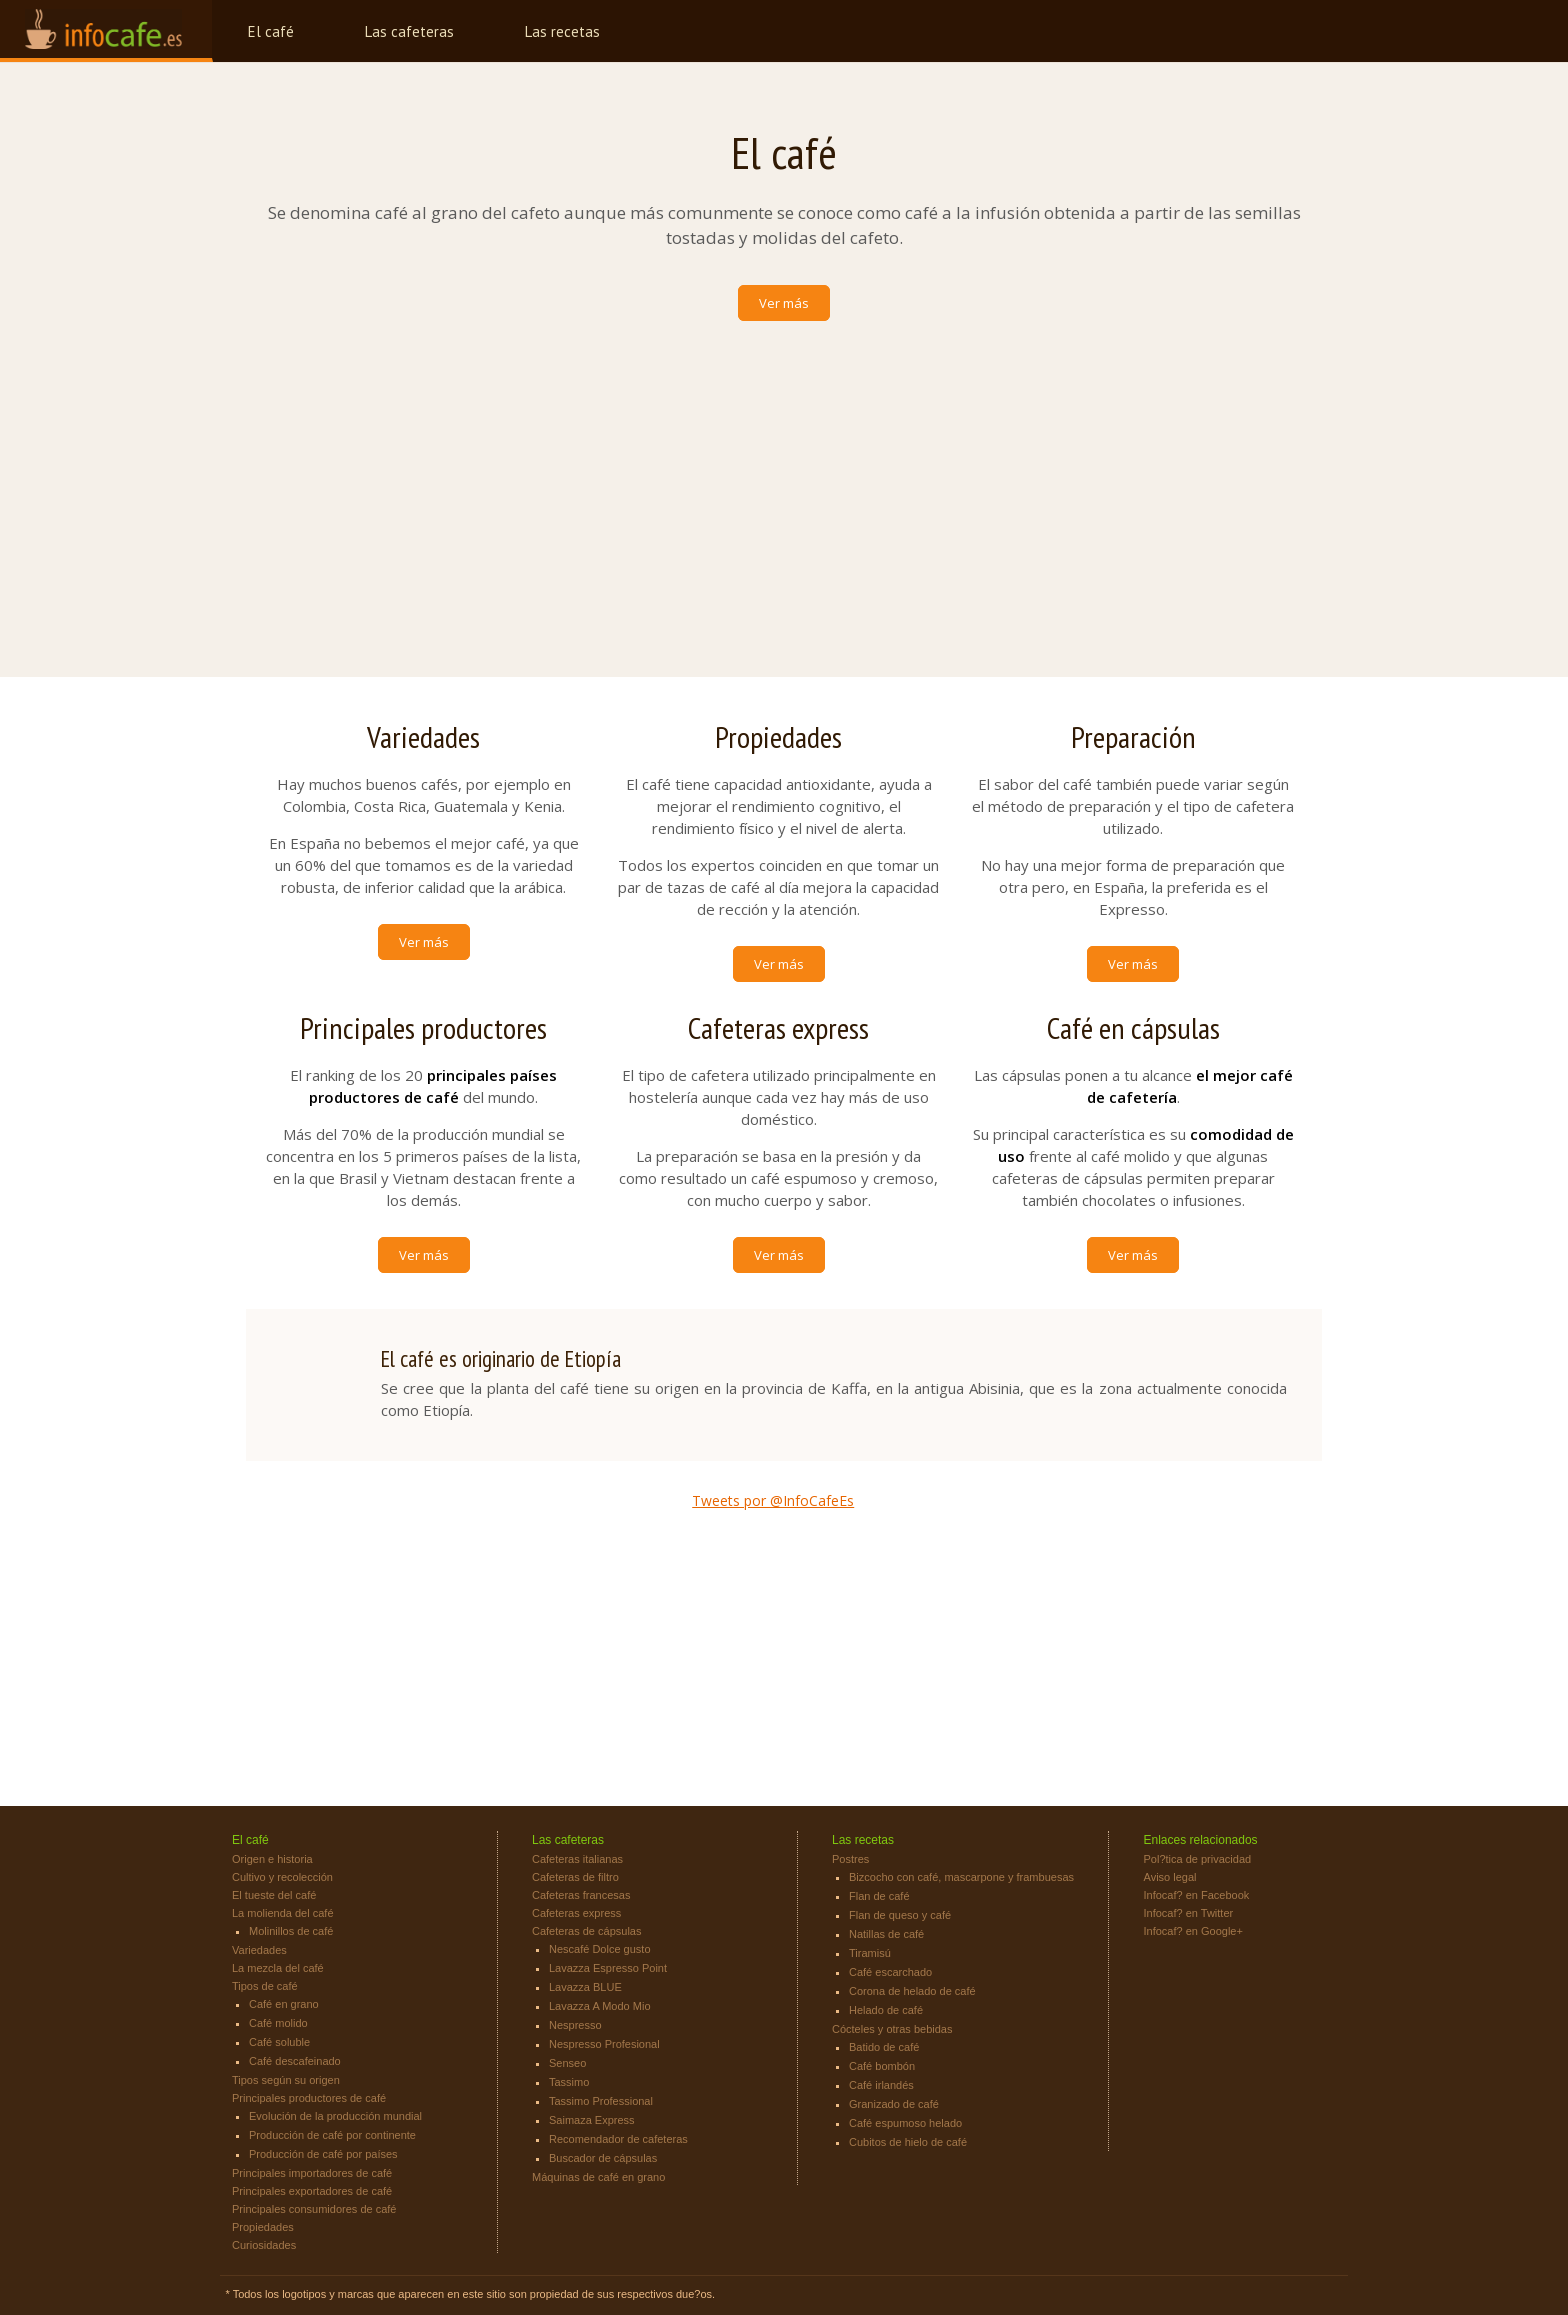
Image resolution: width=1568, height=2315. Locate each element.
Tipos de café (265, 1986)
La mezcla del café (278, 1968)
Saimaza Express (592, 2120)
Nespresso (575, 2025)
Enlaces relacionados (1201, 1840)
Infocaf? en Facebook (1197, 1895)
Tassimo (569, 2082)
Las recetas (562, 31)
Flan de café (879, 1896)
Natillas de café (886, 1934)
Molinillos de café (291, 1931)
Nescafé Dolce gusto (600, 1949)
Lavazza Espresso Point (608, 1968)
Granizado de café (894, 2104)
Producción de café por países (323, 2154)
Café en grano (284, 2004)
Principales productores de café (309, 2098)
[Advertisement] (784, 482)
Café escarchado (890, 1972)
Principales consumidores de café (314, 2209)
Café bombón (882, 2066)
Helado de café (886, 2010)
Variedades (259, 1950)
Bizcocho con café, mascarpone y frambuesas (961, 1877)
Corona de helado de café (912, 1991)
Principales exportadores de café (312, 2191)
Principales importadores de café (312, 2173)
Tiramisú (870, 1953)
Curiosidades (264, 2245)
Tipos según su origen (286, 2080)
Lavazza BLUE (585, 1987)
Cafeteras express (576, 1913)
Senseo (567, 2063)
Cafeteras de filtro (575, 1877)
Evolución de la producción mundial (335, 2116)
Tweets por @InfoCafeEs (773, 1500)
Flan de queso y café (900, 1915)
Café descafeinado (295, 2061)
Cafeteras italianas (577, 1859)
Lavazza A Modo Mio (600, 2006)
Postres (850, 1859)
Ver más (784, 303)
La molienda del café (283, 1913)
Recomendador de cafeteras (618, 2139)
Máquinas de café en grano (598, 2177)
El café (271, 31)
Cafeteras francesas (581, 1895)
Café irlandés (881, 2085)
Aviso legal (1170, 1877)
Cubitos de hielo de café (908, 2142)
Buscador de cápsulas (603, 2158)
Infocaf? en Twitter (1189, 1913)
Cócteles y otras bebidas (892, 2029)
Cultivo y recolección (282, 1877)
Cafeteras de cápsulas (586, 1931)
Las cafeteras (409, 31)
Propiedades (263, 2227)
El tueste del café (274, 1895)
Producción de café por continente (332, 2135)
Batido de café (884, 2047)
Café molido (278, 2023)
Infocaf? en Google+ (1193, 1931)
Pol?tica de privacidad (1198, 1859)
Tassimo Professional (601, 2101)
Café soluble (279, 2042)
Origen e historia (272, 1859)
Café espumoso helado (905, 2123)
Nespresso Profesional (604, 2044)
